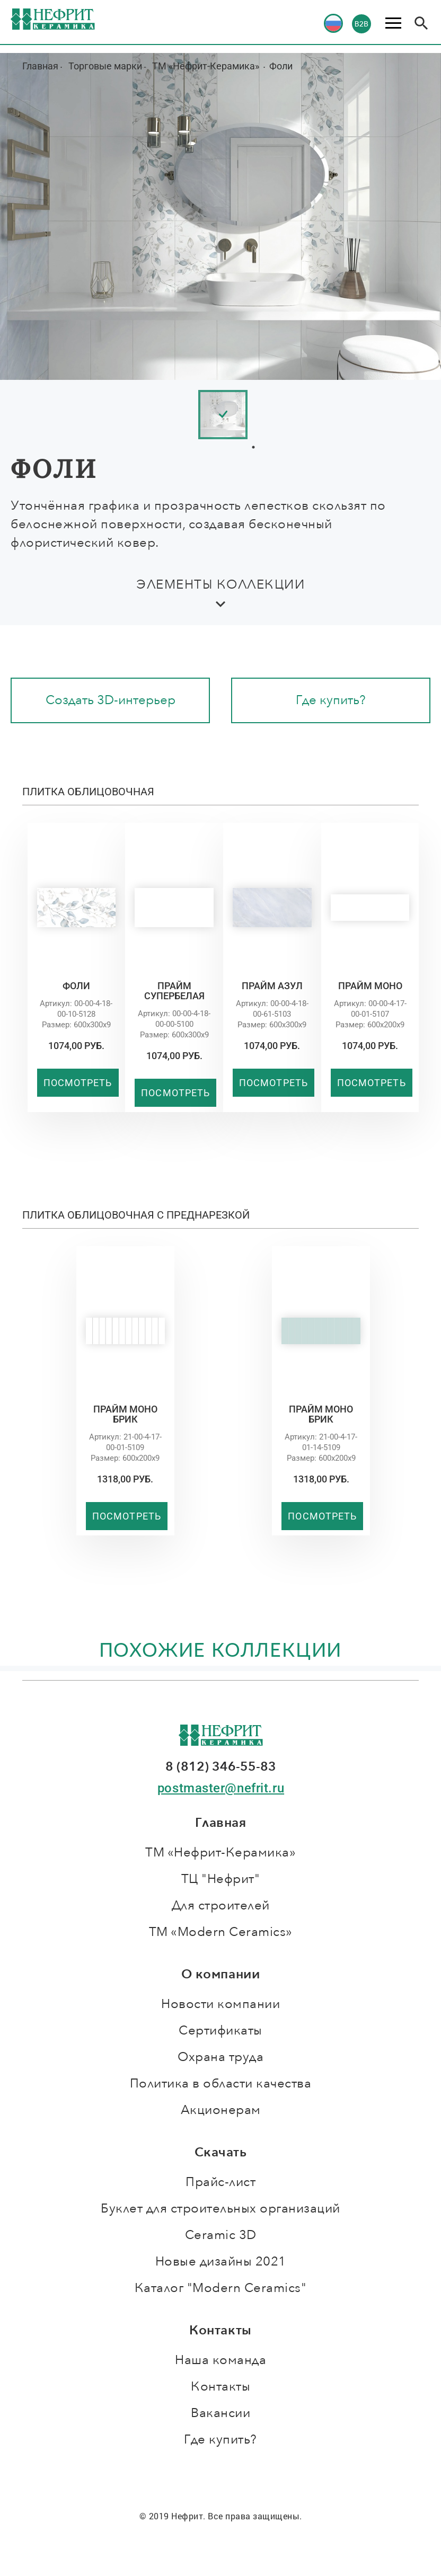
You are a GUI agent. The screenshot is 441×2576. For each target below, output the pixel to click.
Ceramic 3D (221, 2235)
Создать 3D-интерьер (110, 700)
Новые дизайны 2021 (220, 2261)
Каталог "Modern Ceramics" (221, 2288)
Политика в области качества (221, 2083)
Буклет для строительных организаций (220, 2208)
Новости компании (220, 2004)
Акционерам (221, 2110)
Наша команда (220, 2360)
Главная (40, 66)
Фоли (281, 66)
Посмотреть (77, 1082)
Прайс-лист (220, 2182)
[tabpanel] (253, 414)
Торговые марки (105, 66)
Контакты (220, 2386)
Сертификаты (220, 2030)
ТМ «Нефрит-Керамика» (206, 66)
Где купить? (331, 700)
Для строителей (221, 1905)
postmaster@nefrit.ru (220, 1788)
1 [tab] (253, 447)
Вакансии (220, 2413)
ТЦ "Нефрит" (220, 1879)
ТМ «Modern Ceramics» (221, 1932)
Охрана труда (220, 2057)
